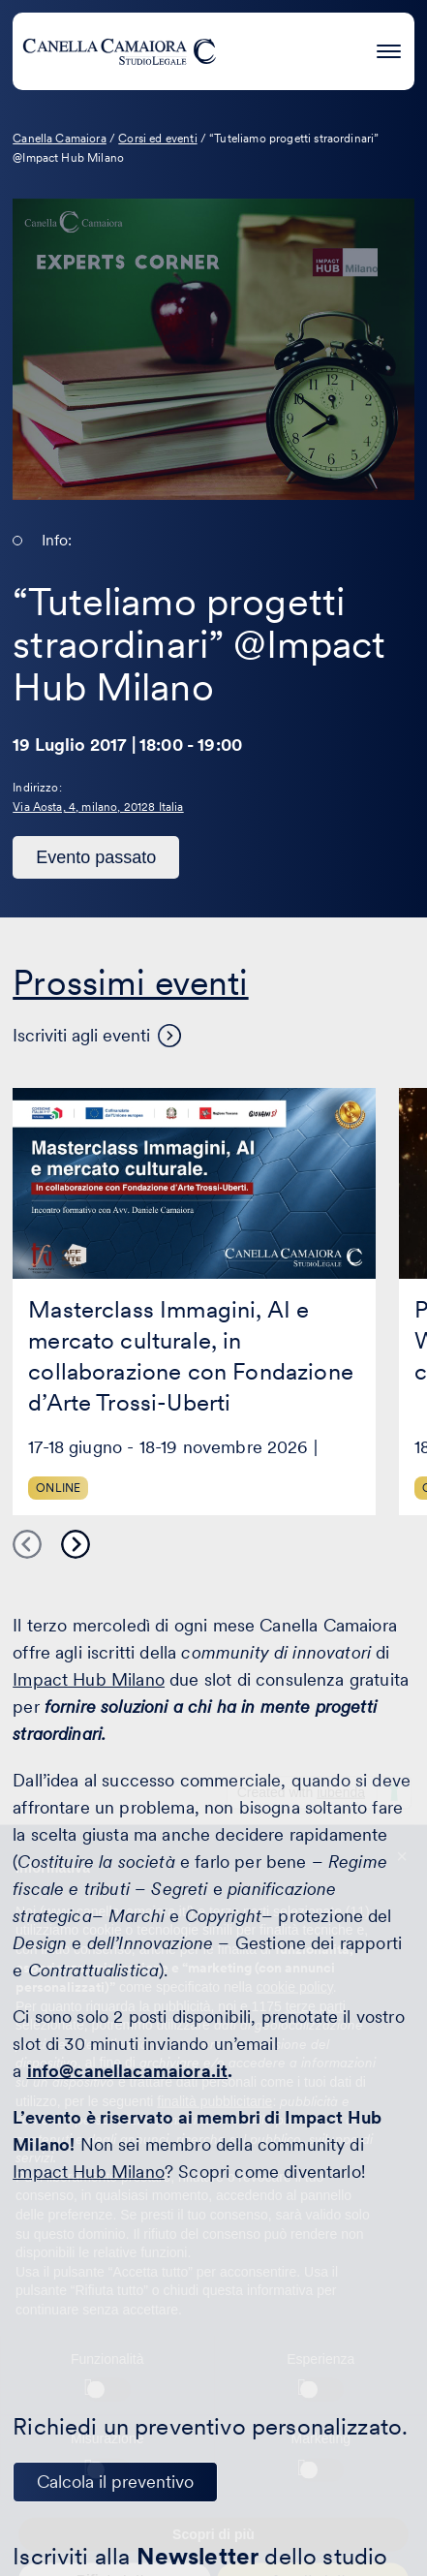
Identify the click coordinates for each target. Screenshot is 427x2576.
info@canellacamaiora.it (128, 2071)
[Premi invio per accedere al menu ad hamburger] (389, 48)
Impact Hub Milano (89, 1679)
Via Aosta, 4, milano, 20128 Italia (98, 807)
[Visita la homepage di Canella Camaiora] (119, 51)
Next (75, 1544)
